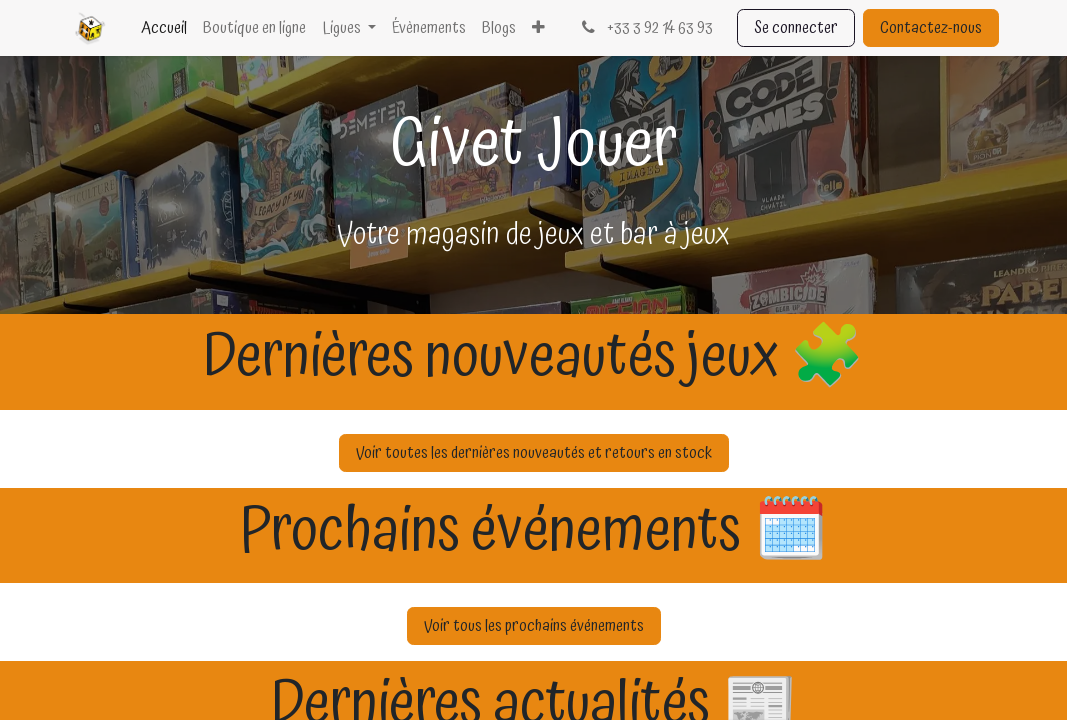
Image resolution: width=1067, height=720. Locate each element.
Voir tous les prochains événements (534, 626)
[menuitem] (164, 28)
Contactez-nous (931, 28)
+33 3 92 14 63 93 (645, 28)
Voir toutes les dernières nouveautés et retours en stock (534, 453)
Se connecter (796, 28)
